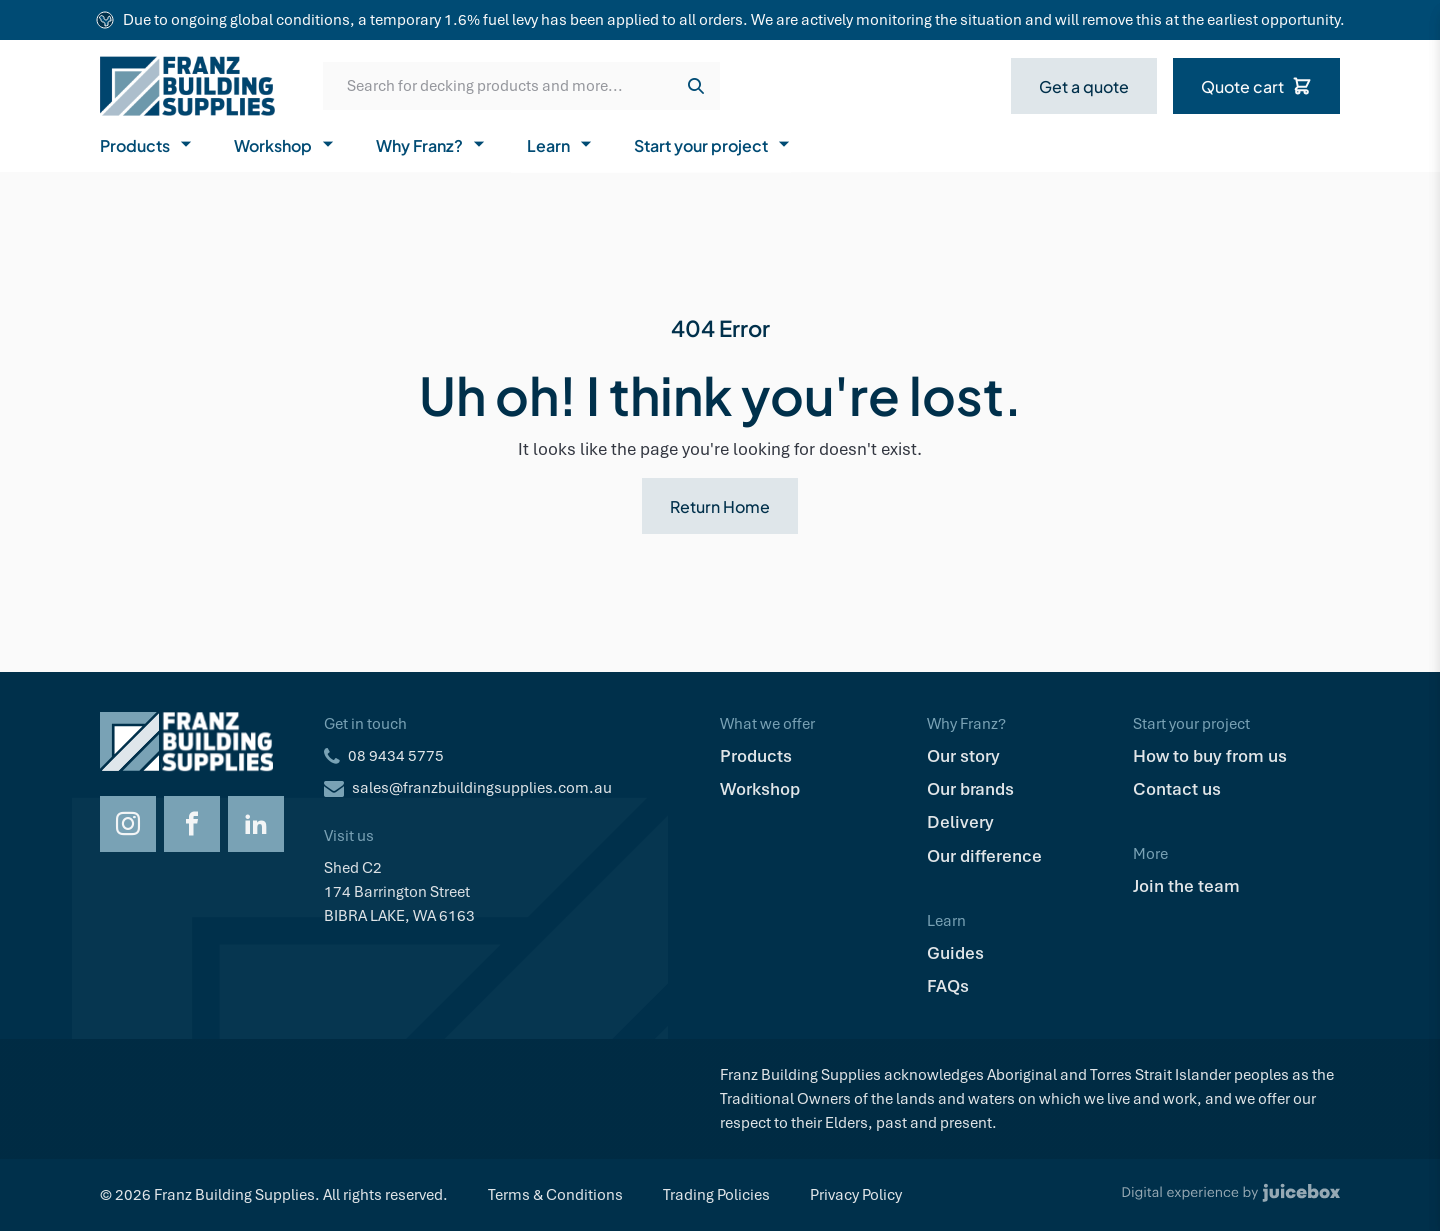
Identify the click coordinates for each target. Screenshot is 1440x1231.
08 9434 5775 (396, 756)
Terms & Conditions (555, 1195)
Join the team (1186, 886)
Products (147, 144)
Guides (955, 953)
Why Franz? (431, 144)
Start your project (713, 144)
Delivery (960, 822)
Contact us (1177, 789)
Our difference (984, 856)
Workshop (285, 144)
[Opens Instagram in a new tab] (128, 824)
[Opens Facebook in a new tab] (192, 824)
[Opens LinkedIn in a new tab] (256, 824)
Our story (963, 756)
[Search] (696, 86)
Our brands (970, 789)
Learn (560, 144)
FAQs (948, 986)
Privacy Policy (856, 1195)
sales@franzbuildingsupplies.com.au (482, 788)
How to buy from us (1210, 756)
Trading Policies (716, 1195)
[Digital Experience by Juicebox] (1231, 1195)
